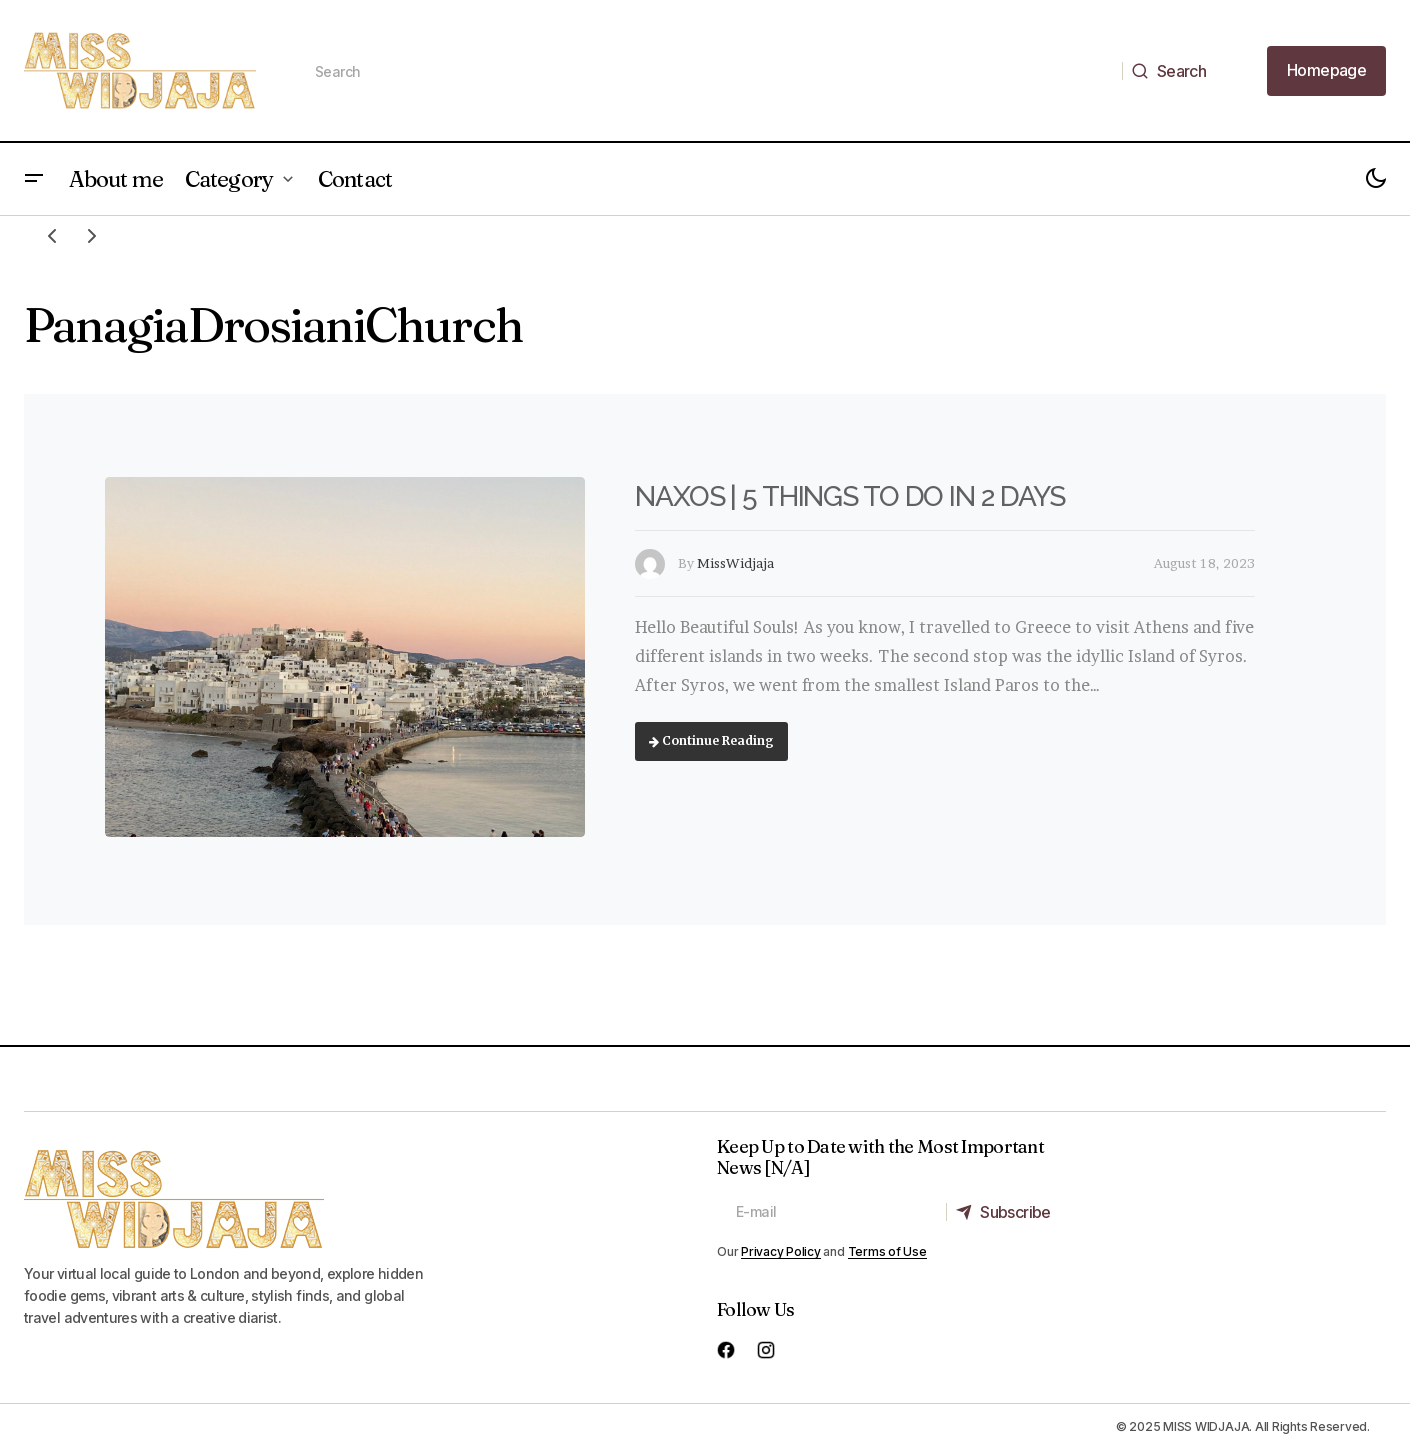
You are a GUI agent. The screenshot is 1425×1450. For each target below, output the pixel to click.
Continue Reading (711, 740)
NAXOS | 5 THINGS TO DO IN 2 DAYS (850, 496)
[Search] (1175, 71)
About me (116, 179)
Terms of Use (887, 1251)
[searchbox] (709, 71)
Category (229, 179)
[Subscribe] (1008, 1212)
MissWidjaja (735, 563)
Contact (355, 179)
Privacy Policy (781, 1251)
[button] (34, 179)
